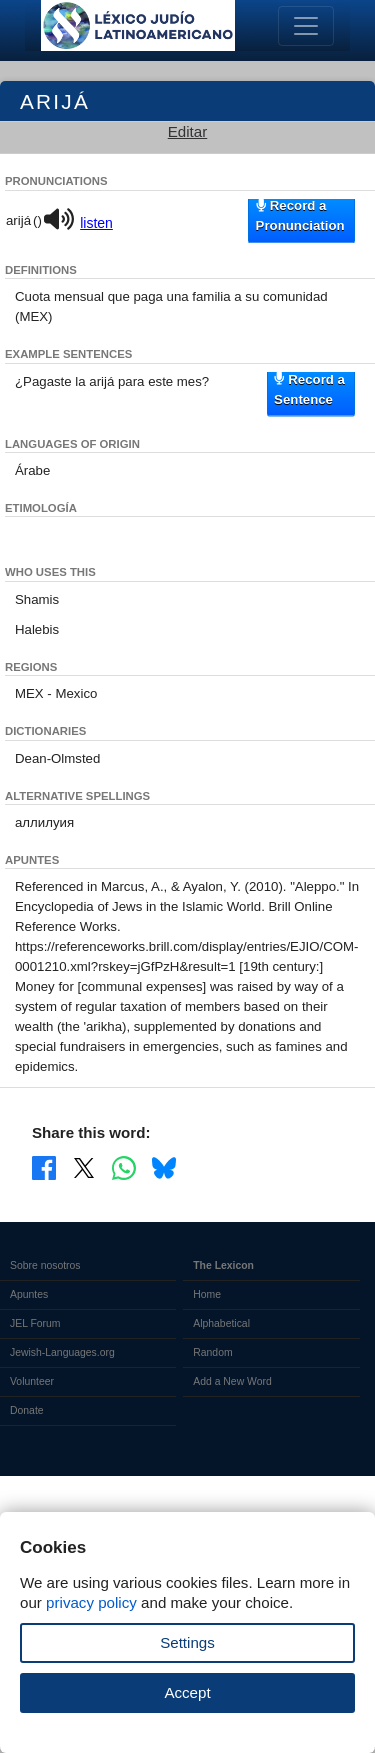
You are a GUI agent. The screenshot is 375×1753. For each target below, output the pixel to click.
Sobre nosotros (45, 1265)
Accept (187, 1692)
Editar (188, 131)
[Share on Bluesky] (164, 1167)
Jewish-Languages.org (62, 1352)
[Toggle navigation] (306, 26)
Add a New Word (232, 1381)
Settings (187, 1642)
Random (212, 1352)
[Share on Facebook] (44, 1167)
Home (207, 1294)
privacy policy (91, 1602)
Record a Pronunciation (300, 215)
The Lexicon (223, 1265)
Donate (27, 1410)
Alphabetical (221, 1323)
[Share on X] (84, 1167)
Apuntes (29, 1294)
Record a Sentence (309, 388)
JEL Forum (35, 1323)
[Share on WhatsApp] (124, 1167)
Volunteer (32, 1381)
